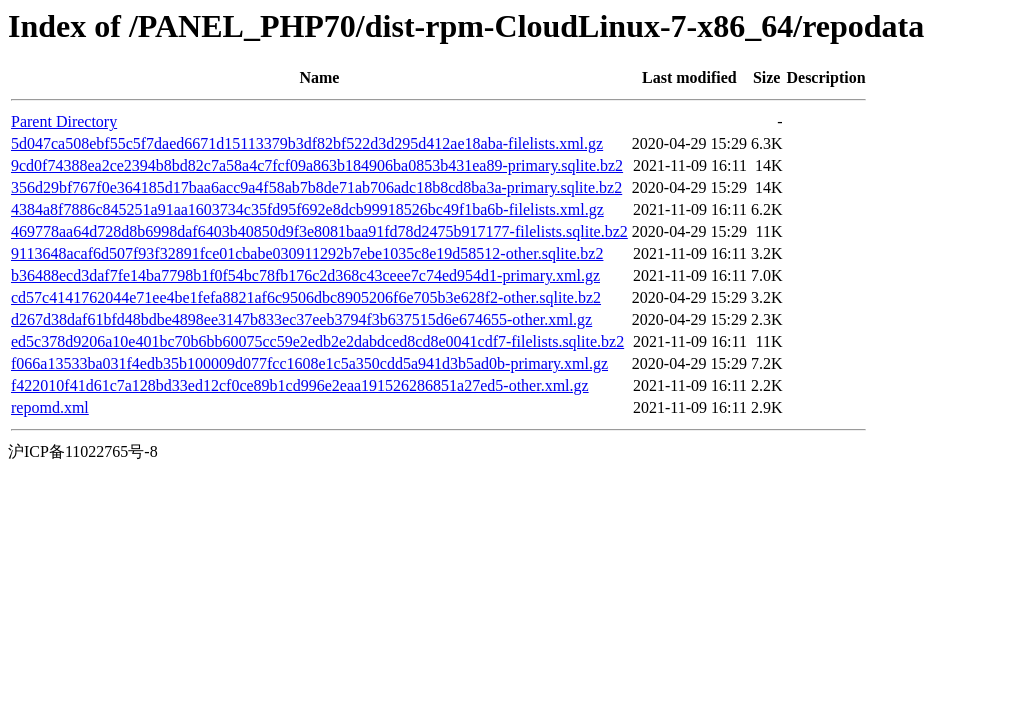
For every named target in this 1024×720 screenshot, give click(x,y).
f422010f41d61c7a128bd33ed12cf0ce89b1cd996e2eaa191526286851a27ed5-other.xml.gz (300, 385)
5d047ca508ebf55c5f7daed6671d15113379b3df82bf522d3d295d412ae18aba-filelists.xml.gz (307, 143)
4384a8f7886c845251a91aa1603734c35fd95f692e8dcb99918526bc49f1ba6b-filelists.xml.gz (307, 209)
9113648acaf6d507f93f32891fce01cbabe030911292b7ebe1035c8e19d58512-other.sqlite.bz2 (307, 253)
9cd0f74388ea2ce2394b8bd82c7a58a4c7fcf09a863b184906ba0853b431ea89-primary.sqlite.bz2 (317, 165)
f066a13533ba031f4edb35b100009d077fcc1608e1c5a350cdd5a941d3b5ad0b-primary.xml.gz (309, 363)
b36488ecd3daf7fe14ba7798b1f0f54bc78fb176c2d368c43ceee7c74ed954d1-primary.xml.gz (305, 275)
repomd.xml (50, 407)
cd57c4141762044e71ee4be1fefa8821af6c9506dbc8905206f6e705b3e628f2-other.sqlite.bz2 (306, 297)
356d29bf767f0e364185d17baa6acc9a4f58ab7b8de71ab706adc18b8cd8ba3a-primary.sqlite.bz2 (316, 187)
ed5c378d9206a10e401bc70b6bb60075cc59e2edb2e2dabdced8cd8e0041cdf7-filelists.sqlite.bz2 (317, 341)
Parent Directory (64, 121)
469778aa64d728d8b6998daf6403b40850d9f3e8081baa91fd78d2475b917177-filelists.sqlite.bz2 (319, 231)
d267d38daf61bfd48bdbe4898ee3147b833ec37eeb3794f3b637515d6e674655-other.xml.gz (301, 319)
